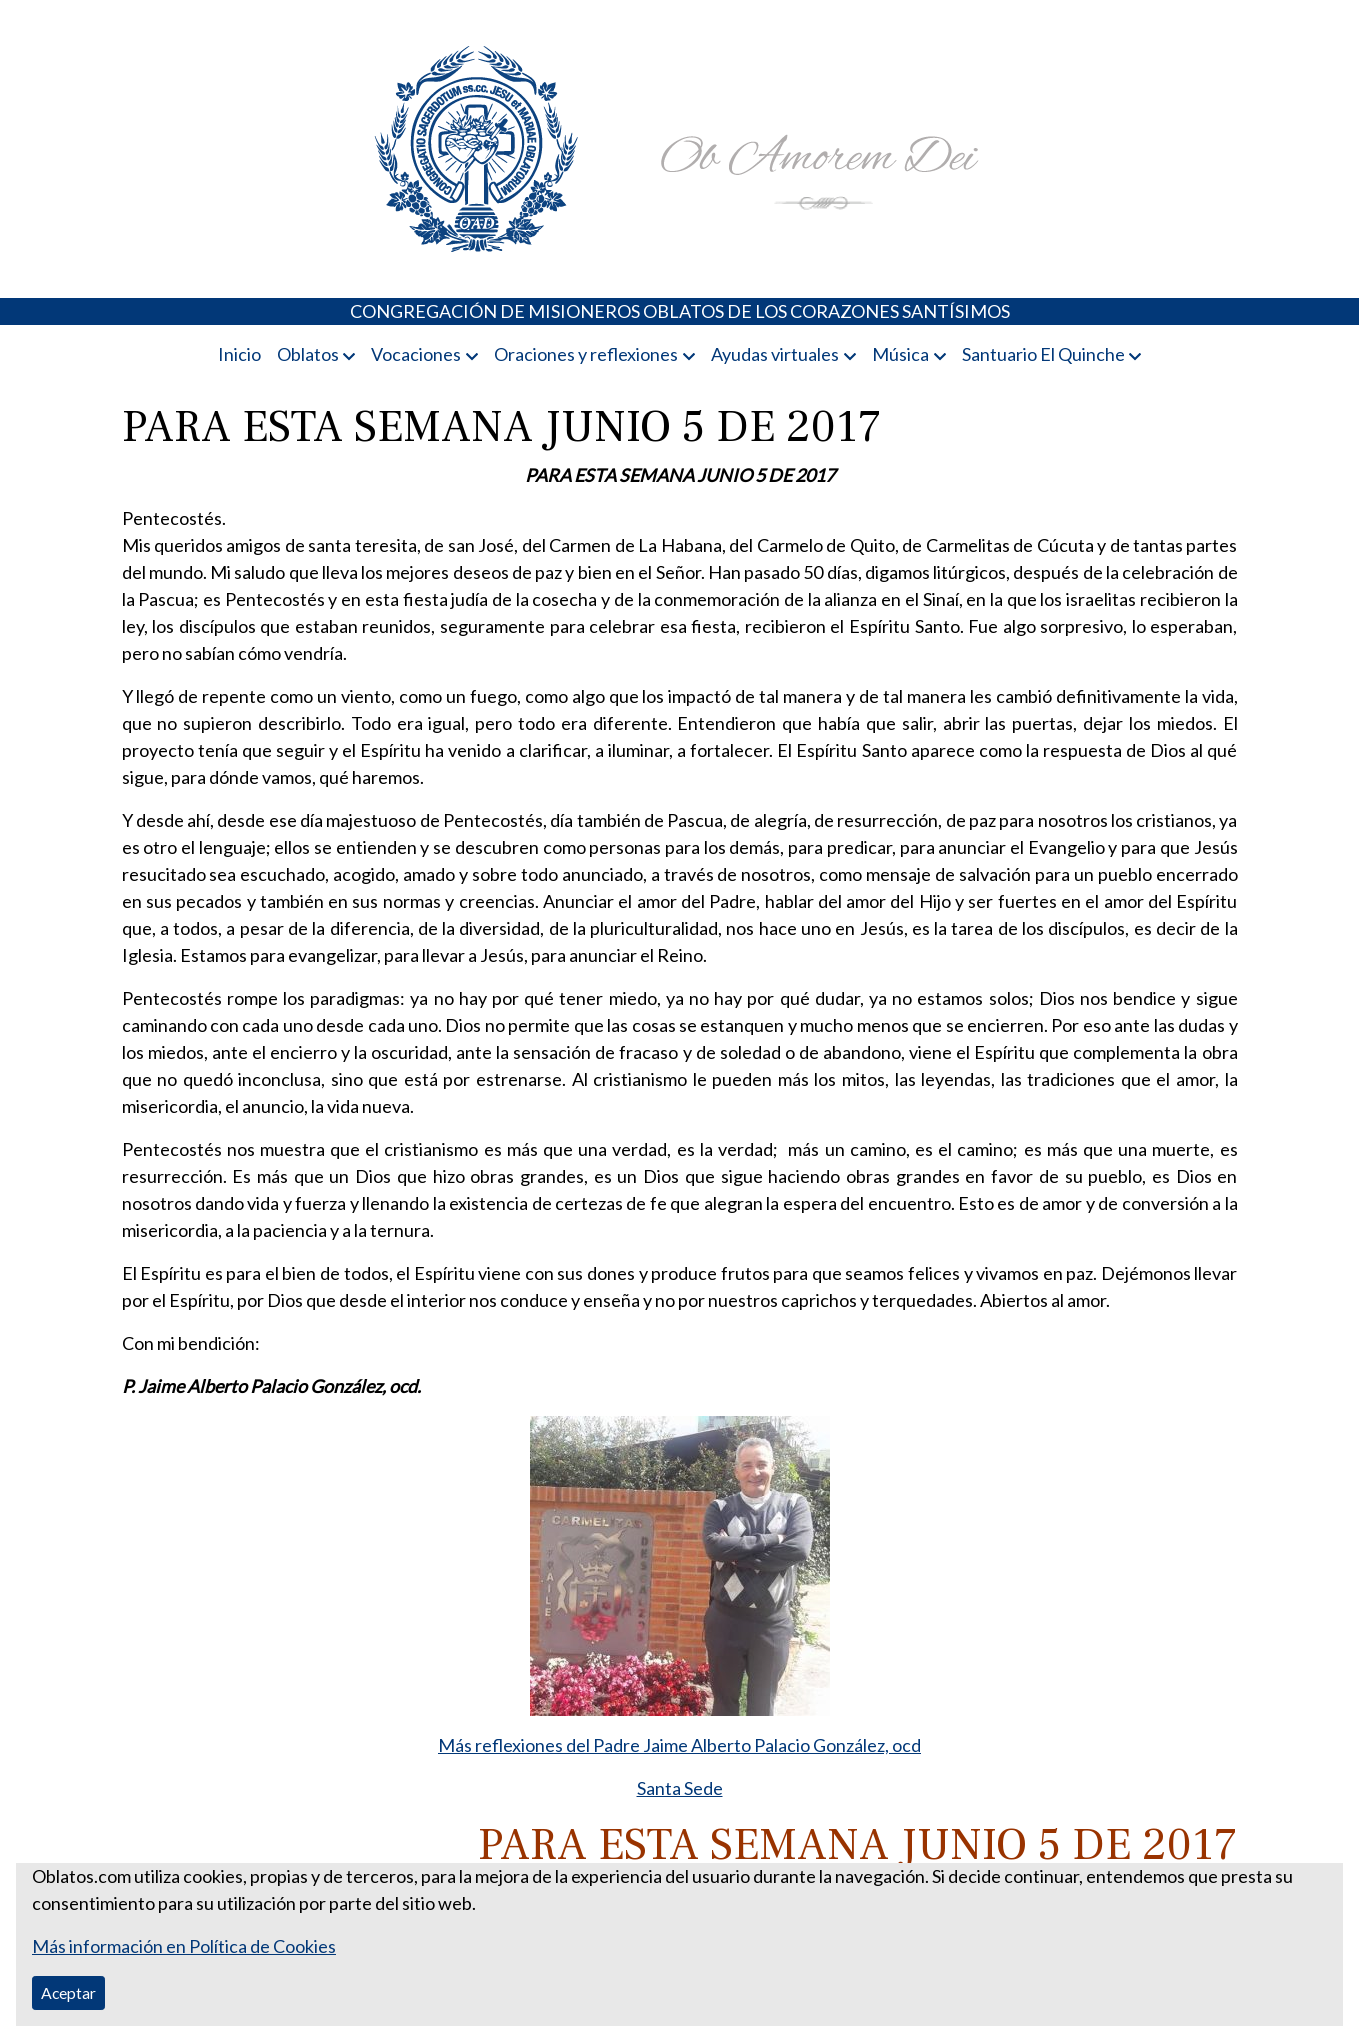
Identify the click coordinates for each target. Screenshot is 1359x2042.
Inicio (239, 354)
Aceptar (68, 1992)
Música (900, 354)
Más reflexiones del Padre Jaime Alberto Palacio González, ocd (679, 1745)
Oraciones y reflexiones (586, 354)
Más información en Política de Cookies (184, 1946)
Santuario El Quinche (1043, 354)
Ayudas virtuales (775, 354)
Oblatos (308, 354)
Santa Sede (680, 1788)
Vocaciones (416, 354)
